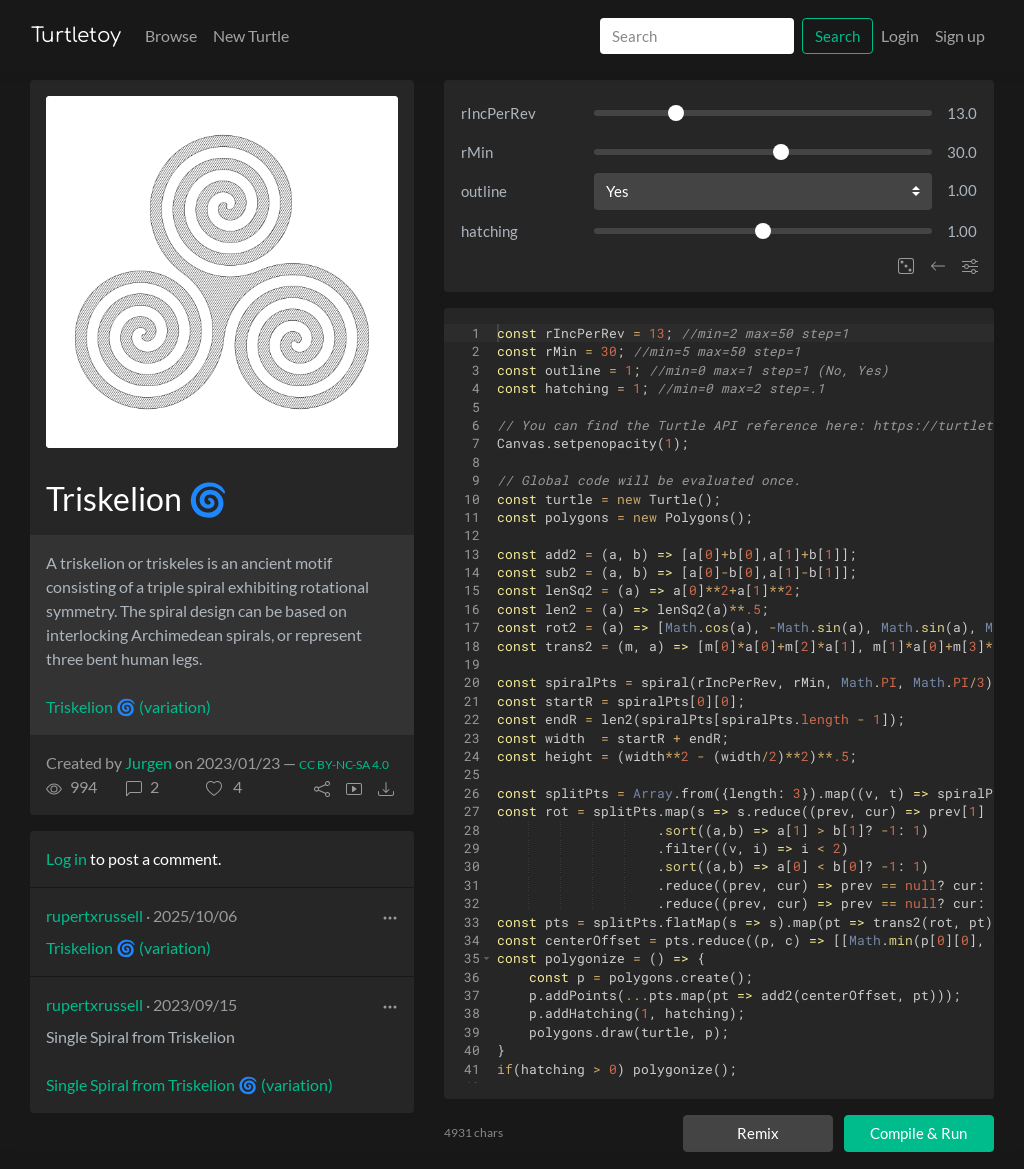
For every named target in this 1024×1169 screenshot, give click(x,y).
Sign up (960, 35)
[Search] (697, 36)
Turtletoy (76, 35)
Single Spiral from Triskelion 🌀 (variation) (189, 1084)
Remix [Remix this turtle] (758, 1133)
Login (900, 35)
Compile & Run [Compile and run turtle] (918, 1133)
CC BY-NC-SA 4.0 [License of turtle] (344, 764)
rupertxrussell (94, 915)
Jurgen (148, 762)
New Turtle (251, 35)
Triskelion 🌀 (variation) (128, 706)
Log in (66, 858)
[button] (224, 787)
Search (837, 36)
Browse (171, 35)
